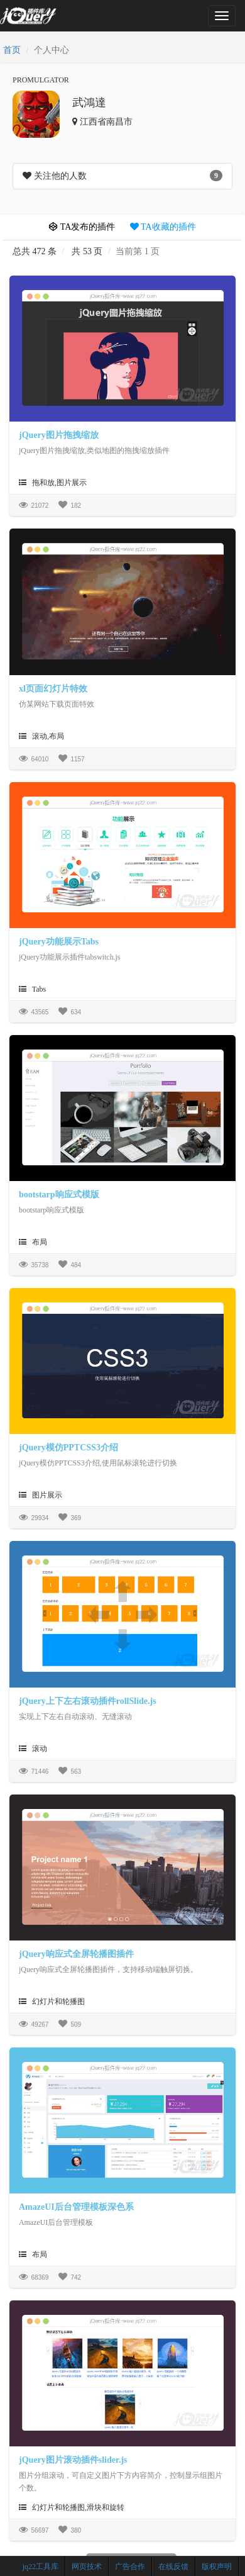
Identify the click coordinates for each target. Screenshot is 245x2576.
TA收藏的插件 (163, 227)
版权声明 (217, 2566)
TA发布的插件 (82, 227)
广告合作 (130, 2566)
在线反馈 (173, 2566)
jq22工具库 (40, 2566)
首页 (12, 50)
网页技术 (87, 2566)
